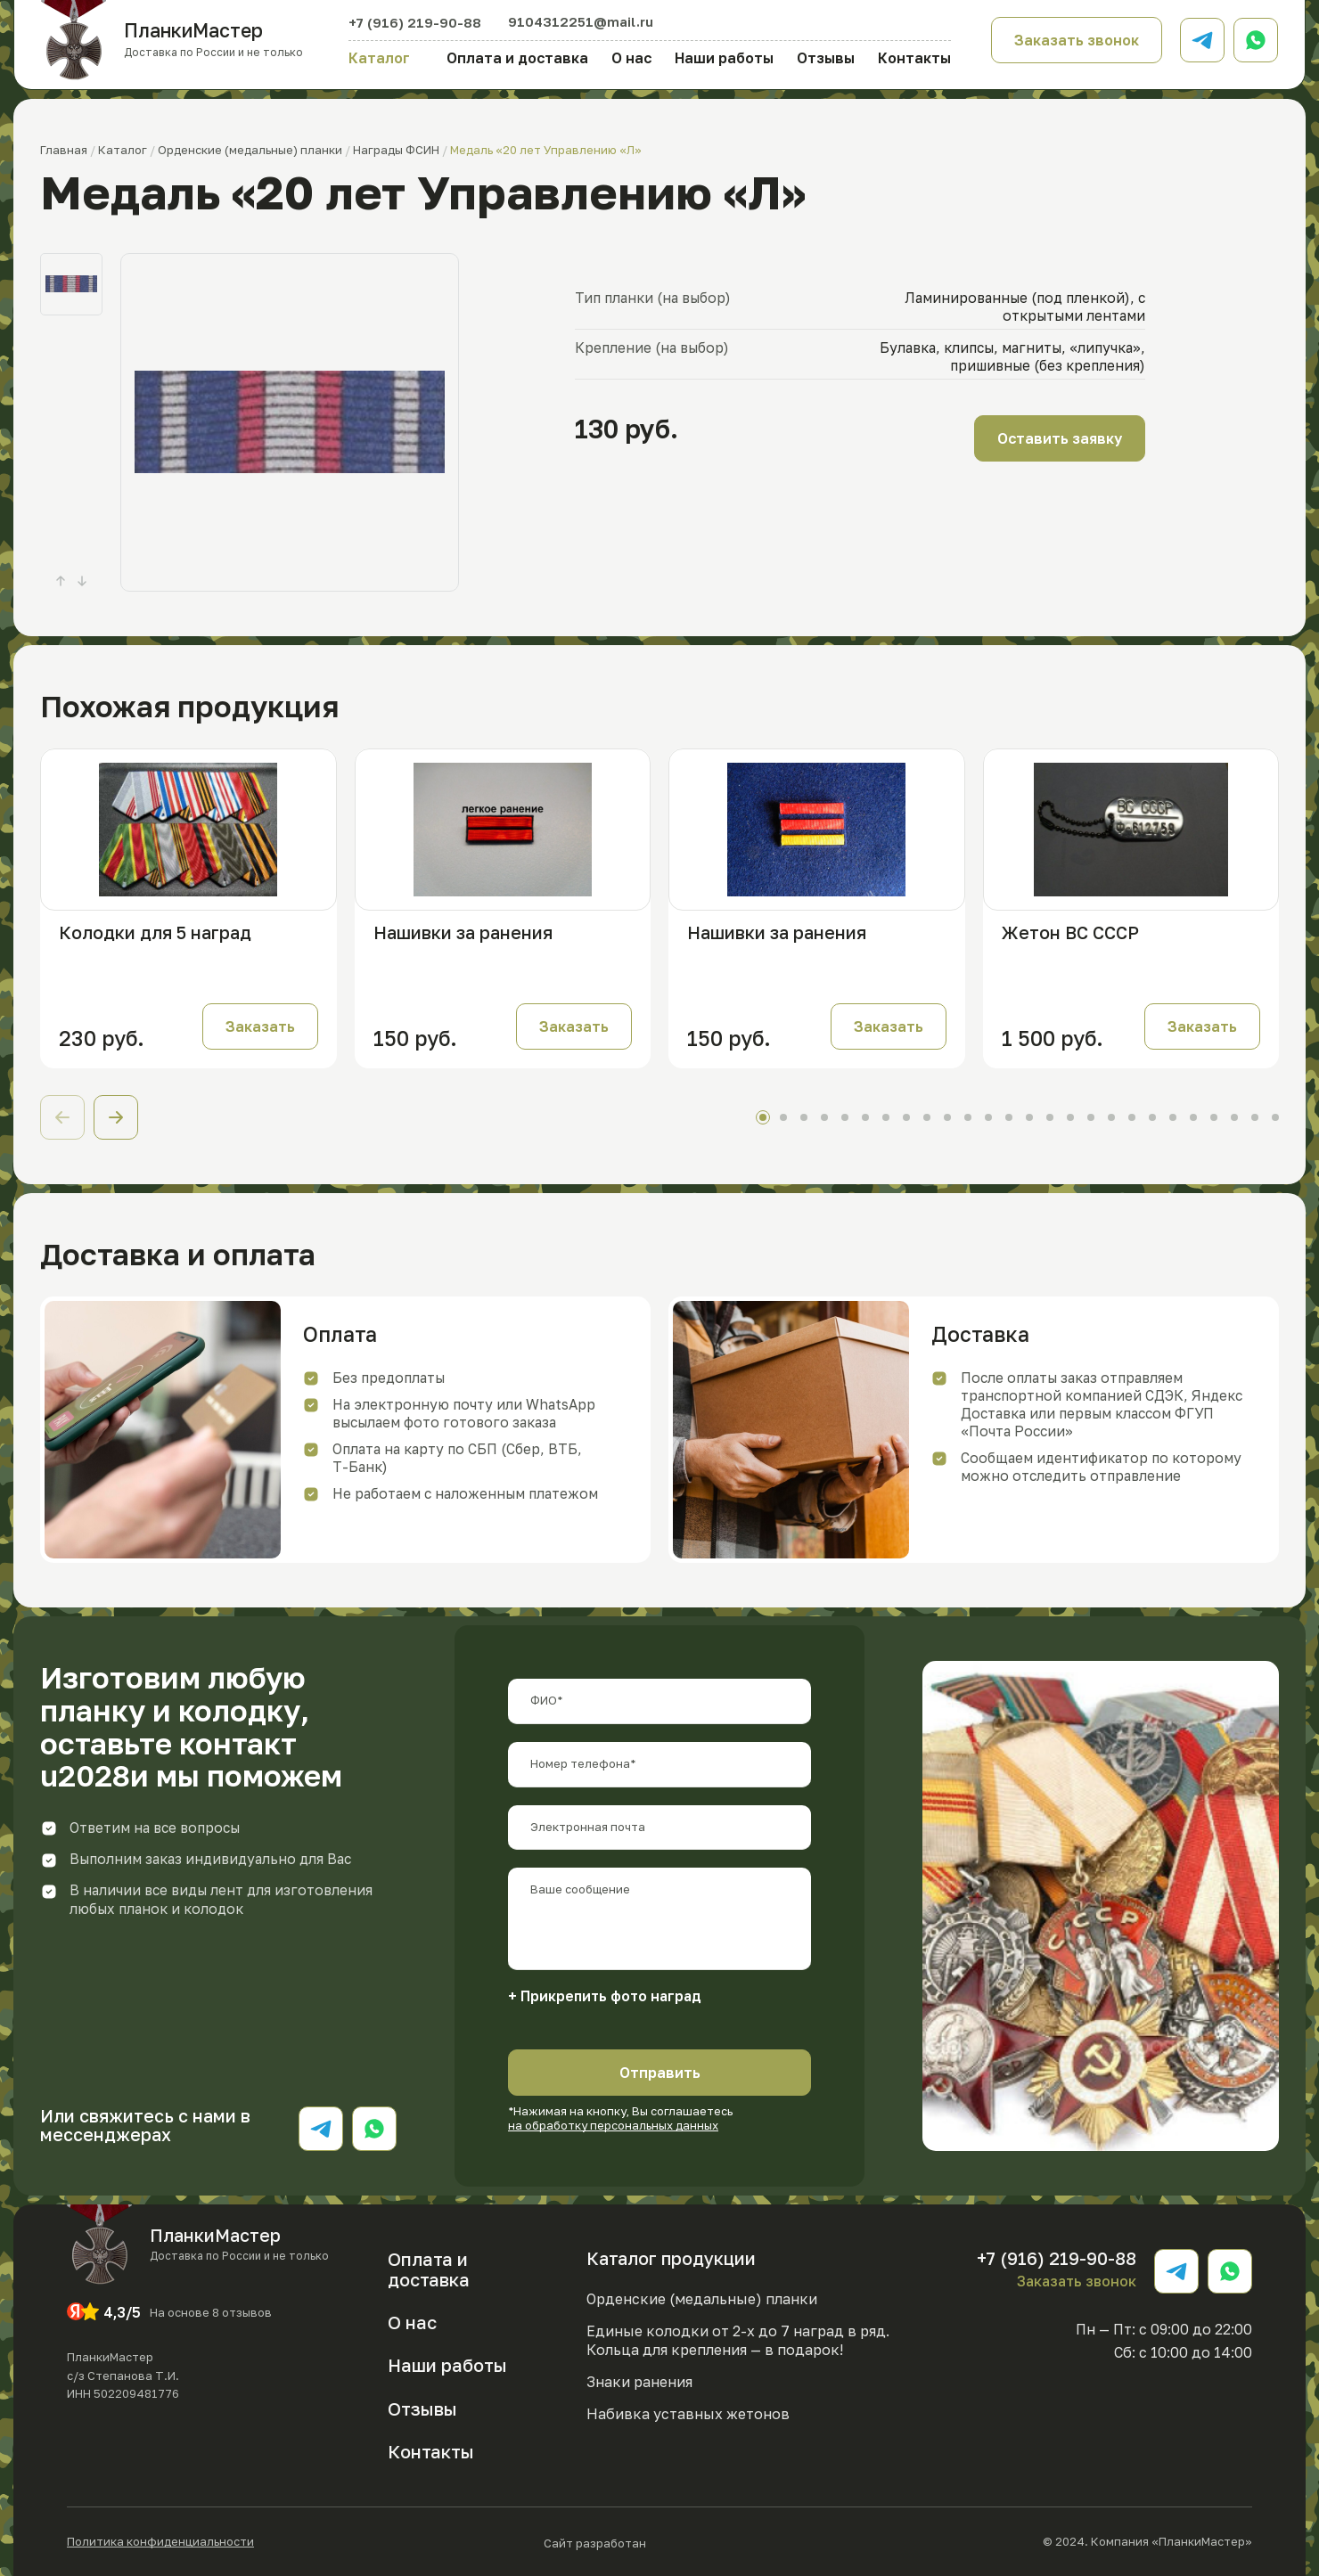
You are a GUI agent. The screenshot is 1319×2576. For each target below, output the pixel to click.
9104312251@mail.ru (580, 21)
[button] (116, 1117)
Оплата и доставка (517, 58)
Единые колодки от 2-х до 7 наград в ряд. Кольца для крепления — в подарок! (737, 2340)
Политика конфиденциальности (160, 2541)
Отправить (659, 2072)
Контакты (914, 58)
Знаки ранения (639, 2382)
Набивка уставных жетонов (688, 2414)
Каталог (379, 58)
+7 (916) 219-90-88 (414, 22)
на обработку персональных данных (613, 2125)
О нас (631, 58)
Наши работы (724, 58)
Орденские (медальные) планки (701, 2299)
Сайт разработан (649, 2541)
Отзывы (826, 58)
